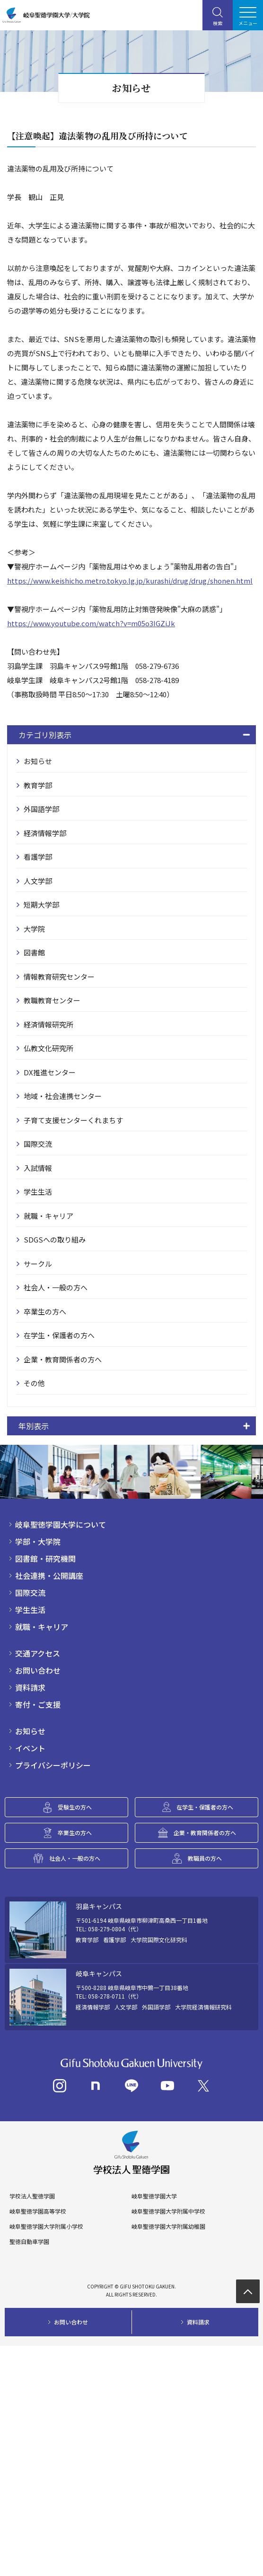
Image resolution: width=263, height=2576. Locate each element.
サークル (38, 1264)
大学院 (34, 929)
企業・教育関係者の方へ (63, 1359)
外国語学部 (41, 809)
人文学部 (38, 881)
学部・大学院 (38, 1541)
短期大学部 (41, 905)
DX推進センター (50, 1072)
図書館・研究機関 (45, 1558)
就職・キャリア (48, 1216)
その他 (34, 1383)
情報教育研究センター (59, 977)
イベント (30, 1748)
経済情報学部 (45, 833)
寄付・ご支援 (38, 1704)
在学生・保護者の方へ (59, 1335)
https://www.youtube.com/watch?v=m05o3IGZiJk (91, 623)
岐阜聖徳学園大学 (154, 2196)
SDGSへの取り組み (55, 1239)
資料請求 (30, 1687)
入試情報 (38, 1168)
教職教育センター (52, 1000)
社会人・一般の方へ (56, 1287)
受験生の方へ (75, 1807)
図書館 (34, 952)
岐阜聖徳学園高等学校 (37, 2211)
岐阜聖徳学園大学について (60, 1524)
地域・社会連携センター (63, 1096)
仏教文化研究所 (48, 1048)
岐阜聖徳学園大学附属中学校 (168, 2211)
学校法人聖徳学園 (32, 2196)
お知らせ (38, 761)
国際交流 (38, 1144)
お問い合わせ (38, 1670)
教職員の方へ (205, 1858)
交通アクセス (37, 1653)
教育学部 (38, 785)
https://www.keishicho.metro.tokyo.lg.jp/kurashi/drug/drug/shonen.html (130, 580)
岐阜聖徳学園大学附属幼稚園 (168, 2226)
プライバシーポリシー (53, 1765)
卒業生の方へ (45, 1311)
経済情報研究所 (48, 1024)
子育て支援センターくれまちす (73, 1120)
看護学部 (38, 857)
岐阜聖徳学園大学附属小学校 (46, 2226)
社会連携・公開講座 (49, 1575)
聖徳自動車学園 (29, 2241)
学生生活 (38, 1192)
